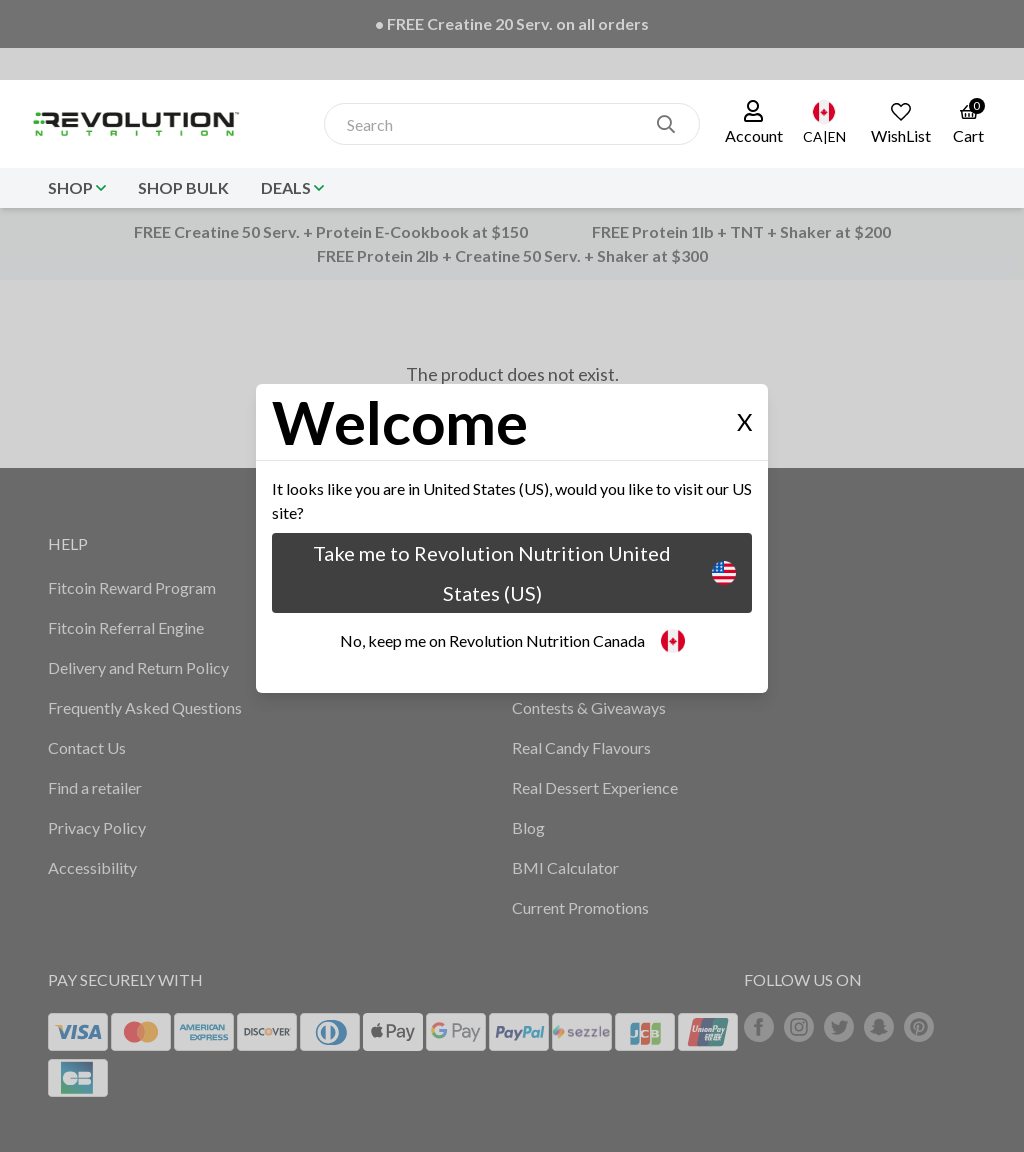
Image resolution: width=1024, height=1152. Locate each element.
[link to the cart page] (968, 124)
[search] (666, 124)
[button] (754, 124)
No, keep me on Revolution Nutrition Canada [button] (512, 641)
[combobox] (491, 124)
